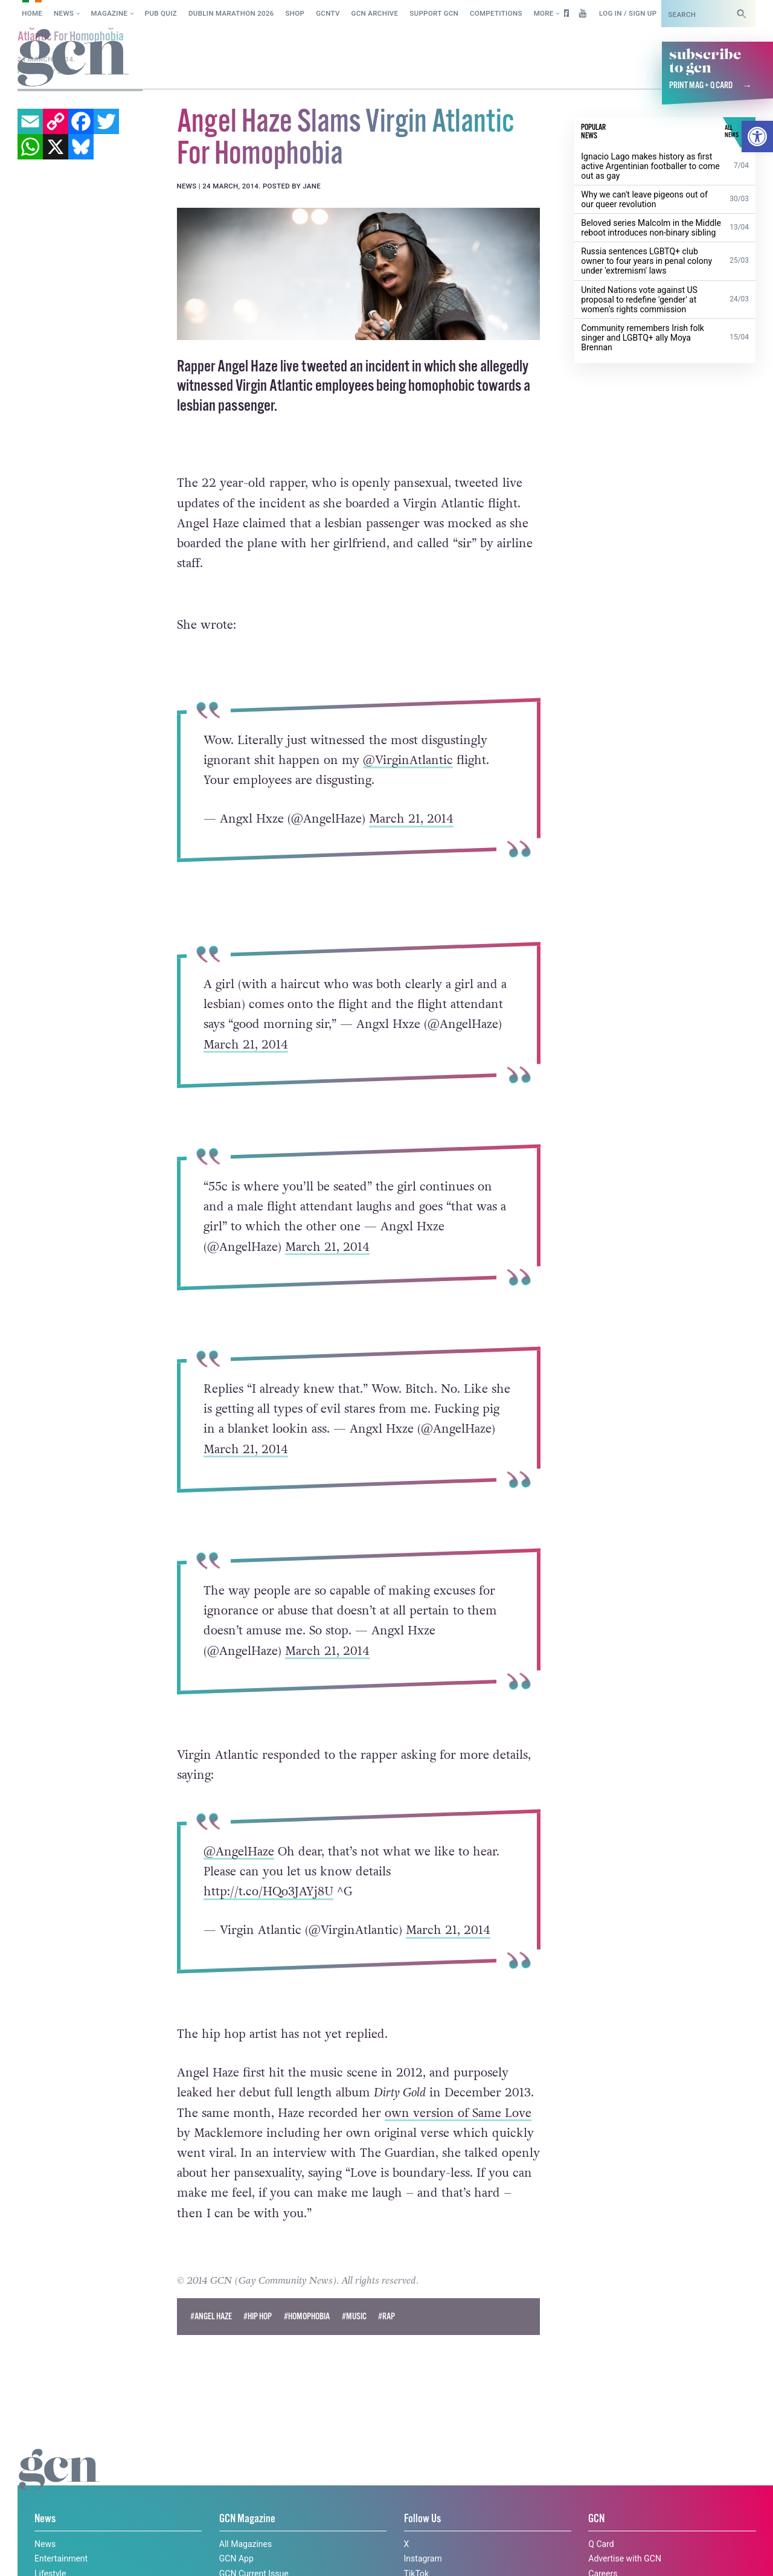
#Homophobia (307, 2316)
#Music (354, 2316)
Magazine (109, 13)
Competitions (496, 13)
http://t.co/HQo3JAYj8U (268, 1892)
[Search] (741, 13)
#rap (386, 2316)
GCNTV (328, 13)
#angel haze (211, 2316)
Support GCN (433, 13)
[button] (757, 136)
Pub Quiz (161, 13)
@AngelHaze (239, 1851)
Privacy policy (119, 2553)
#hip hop (257, 2316)
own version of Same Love (458, 2113)
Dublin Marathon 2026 (231, 13)
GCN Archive (375, 13)
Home (32, 13)
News (64, 13)
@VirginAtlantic (408, 760)
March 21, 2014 (411, 819)
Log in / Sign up (627, 13)
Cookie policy (41, 2553)
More (544, 13)
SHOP (295, 13)
